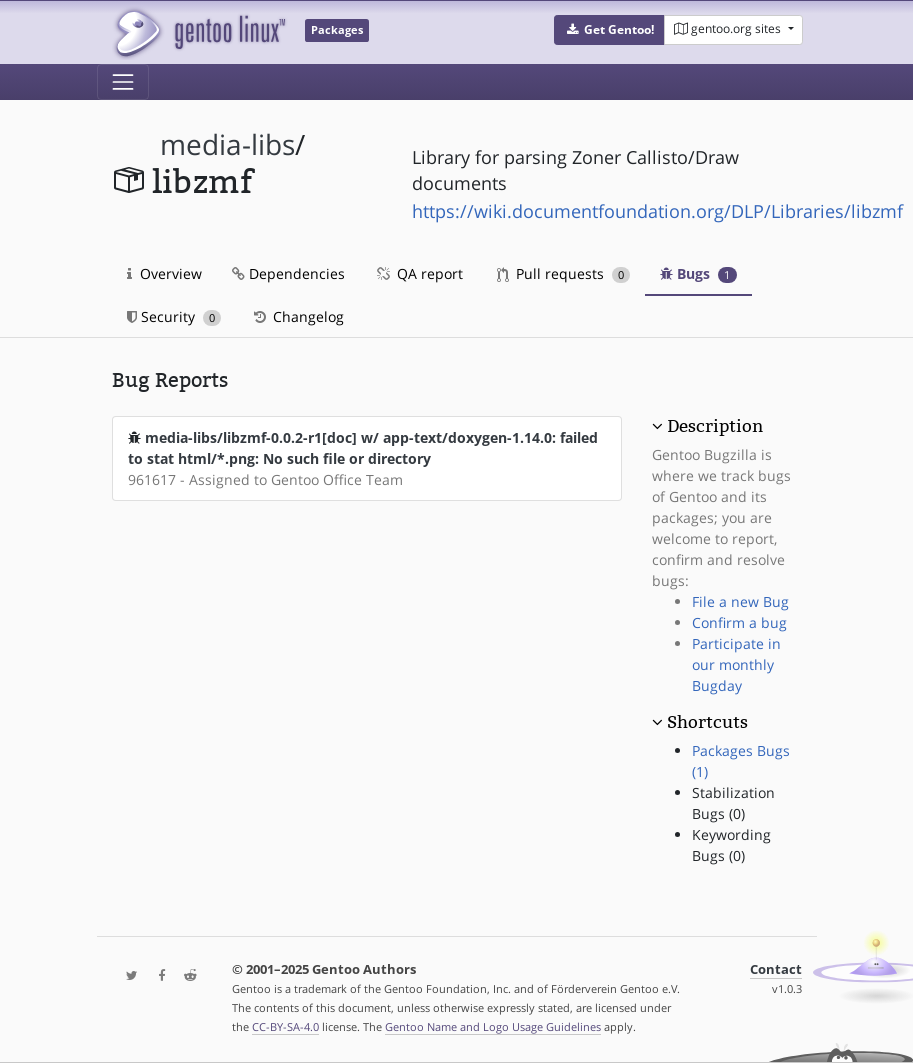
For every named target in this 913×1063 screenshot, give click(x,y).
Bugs (698, 273)
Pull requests (564, 273)
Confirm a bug (739, 622)
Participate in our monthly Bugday (736, 664)
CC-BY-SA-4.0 (285, 1026)
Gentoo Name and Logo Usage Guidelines (493, 1026)
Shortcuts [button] (707, 722)
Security (174, 316)
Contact (776, 969)
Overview (164, 273)
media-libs (227, 144)
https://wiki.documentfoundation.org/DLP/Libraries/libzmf (657, 211)
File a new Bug (740, 601)
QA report (419, 273)
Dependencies (288, 273)
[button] (609, 30)
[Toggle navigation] (123, 82)
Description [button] (715, 426)
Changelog (297, 316)
